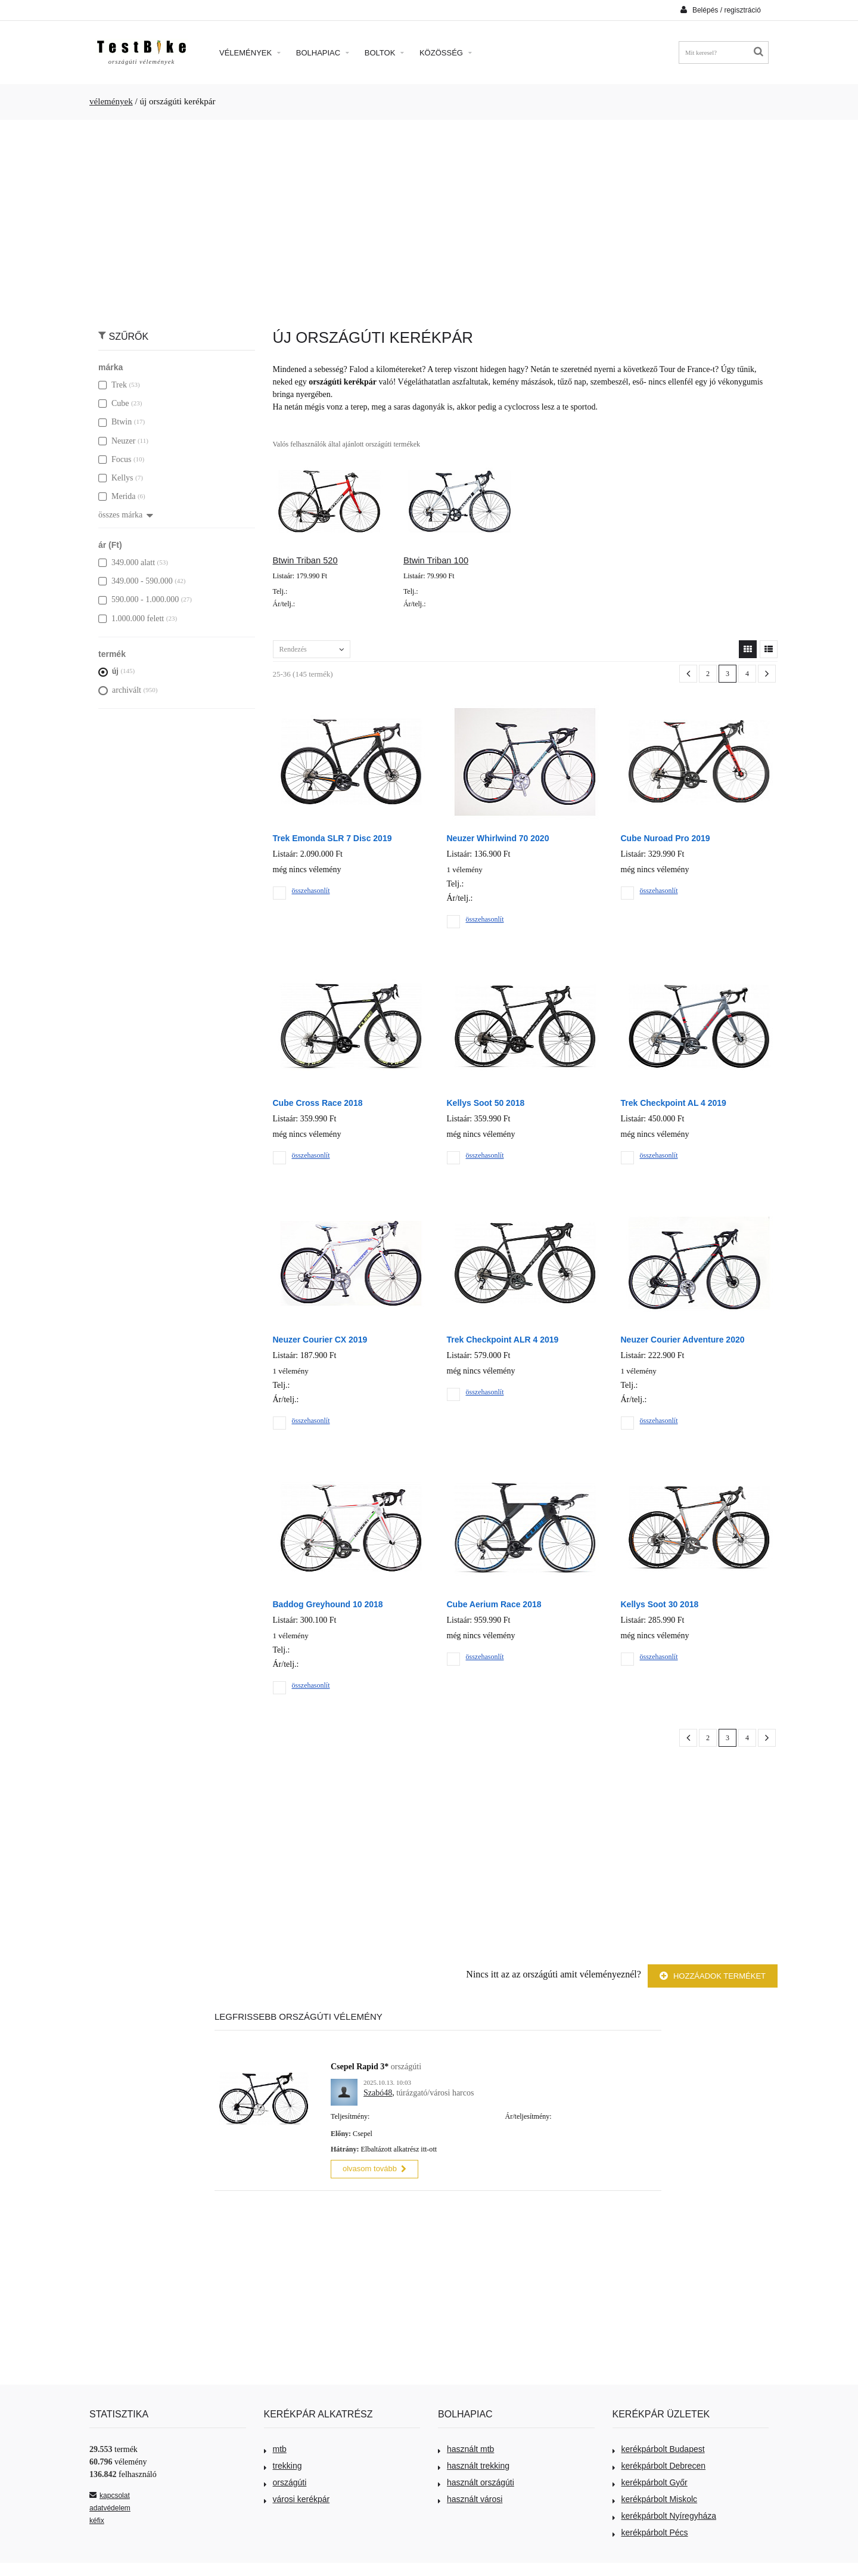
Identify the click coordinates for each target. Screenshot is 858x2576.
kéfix (96, 2519)
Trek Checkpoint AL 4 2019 (673, 1103)
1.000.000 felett (131, 618)
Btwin (115, 421)
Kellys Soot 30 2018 (660, 1604)
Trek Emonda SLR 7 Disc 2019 (332, 838)
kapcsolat (109, 2494)
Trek (112, 384)
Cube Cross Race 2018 (318, 1103)
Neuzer (116, 440)
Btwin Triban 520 (305, 560)
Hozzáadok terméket (713, 1976)
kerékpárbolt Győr (650, 2480)
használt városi (470, 2497)
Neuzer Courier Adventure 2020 (683, 1339)
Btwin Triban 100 (435, 560)
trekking (283, 2464)
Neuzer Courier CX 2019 (320, 1339)
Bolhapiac (322, 53)
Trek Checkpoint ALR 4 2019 (503, 1339)
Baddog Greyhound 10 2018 (328, 1604)
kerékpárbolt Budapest (659, 2447)
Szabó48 (377, 2092)
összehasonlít (311, 890)
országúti (285, 2480)
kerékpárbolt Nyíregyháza (665, 2514)
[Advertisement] (429, 218)
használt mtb (466, 2447)
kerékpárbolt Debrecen (659, 2464)
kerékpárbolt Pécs (650, 2530)
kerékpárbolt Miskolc (655, 2497)
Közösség (445, 53)
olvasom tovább (374, 2167)
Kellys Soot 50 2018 (486, 1103)
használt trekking (473, 2464)
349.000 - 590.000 (135, 580)
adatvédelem (109, 2506)
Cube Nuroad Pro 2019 (665, 838)
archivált (119, 690)
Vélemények (250, 53)
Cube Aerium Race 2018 (494, 1604)
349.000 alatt (126, 562)
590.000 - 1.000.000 (138, 599)
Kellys (115, 477)
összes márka (125, 514)
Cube (113, 403)
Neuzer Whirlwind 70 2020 (498, 838)
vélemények (111, 101)
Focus (114, 459)
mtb (275, 2447)
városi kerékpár (297, 2497)
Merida (116, 496)
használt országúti (476, 2480)
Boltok (384, 53)
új (108, 671)
